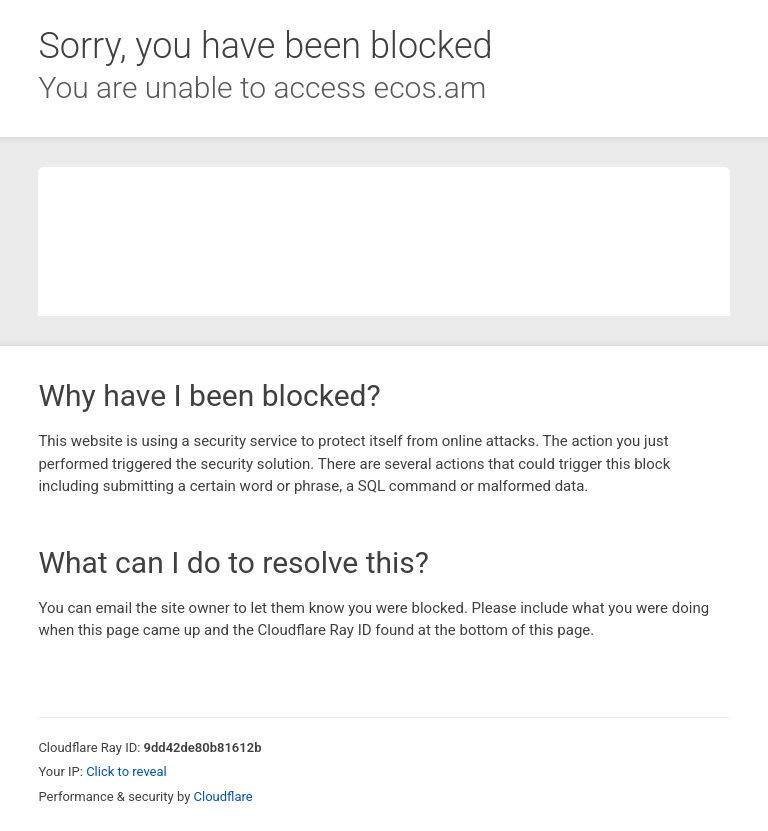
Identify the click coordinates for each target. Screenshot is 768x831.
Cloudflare (223, 796)
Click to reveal (126, 771)
